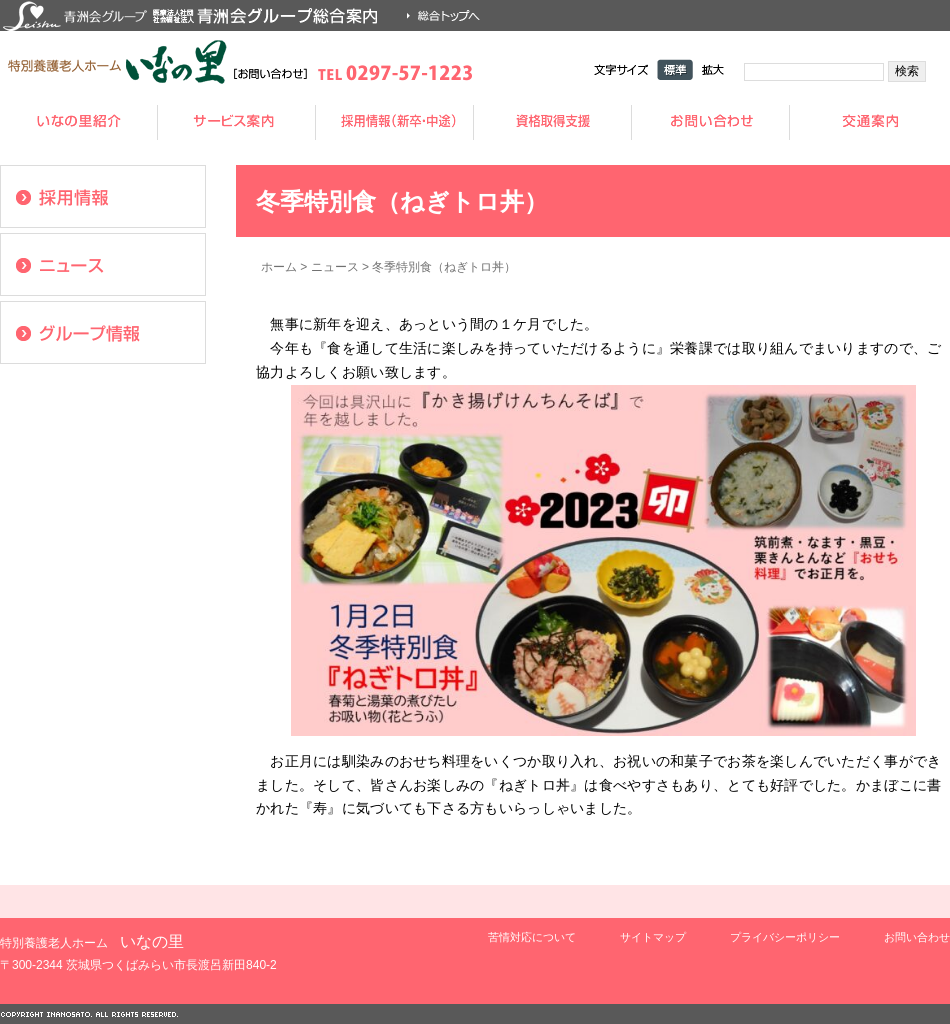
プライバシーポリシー (785, 937)
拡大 (713, 69)
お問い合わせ (917, 937)
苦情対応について (532, 937)
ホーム (279, 267)
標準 (675, 69)
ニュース (335, 267)
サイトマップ (653, 937)
